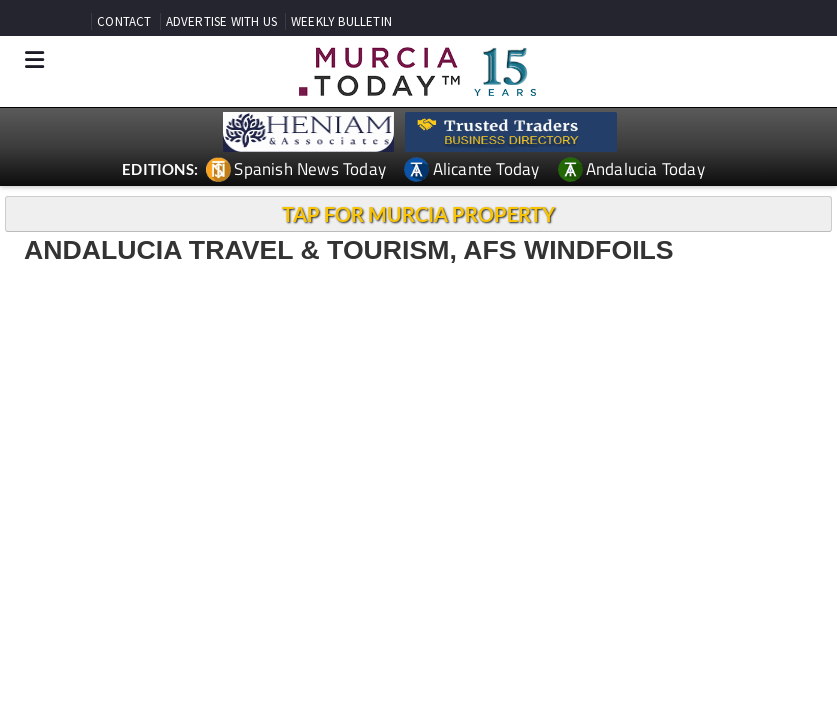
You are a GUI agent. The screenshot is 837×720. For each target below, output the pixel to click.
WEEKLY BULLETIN (341, 21)
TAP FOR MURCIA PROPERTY (418, 214)
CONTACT (124, 21)
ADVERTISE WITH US (221, 21)
